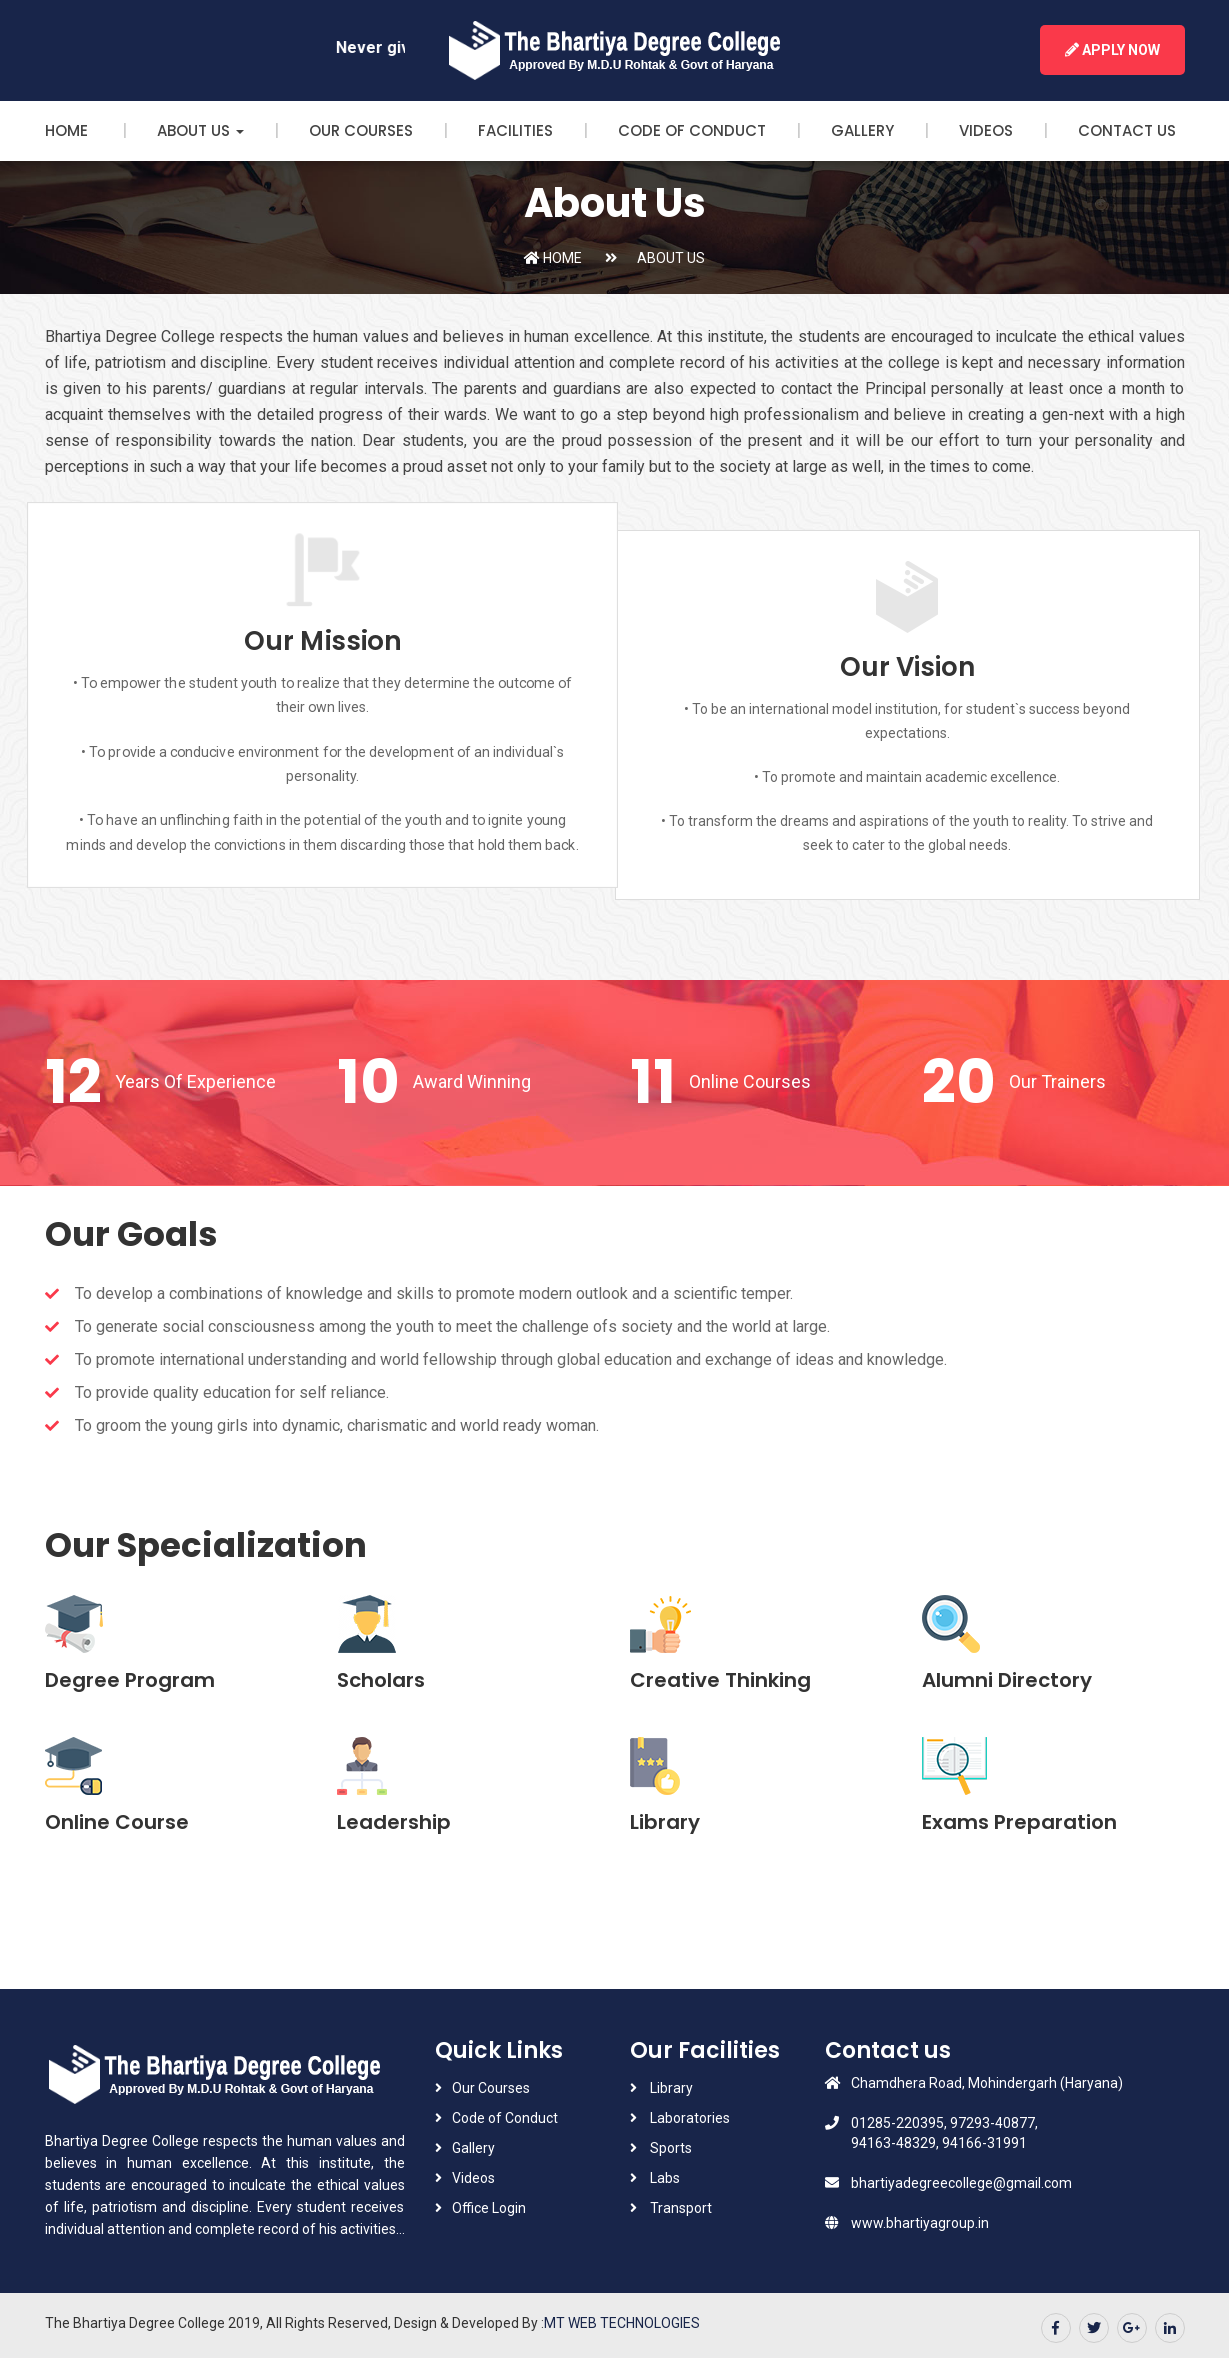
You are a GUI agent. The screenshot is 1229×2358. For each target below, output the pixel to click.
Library (670, 2088)
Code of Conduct (692, 130)
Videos (986, 130)
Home (68, 130)
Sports (669, 2148)
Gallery (862, 130)
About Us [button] (200, 130)
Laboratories (688, 2118)
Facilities (515, 130)
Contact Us (1127, 130)
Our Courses (361, 130)
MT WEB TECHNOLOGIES (622, 2323)
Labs (663, 2178)
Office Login (489, 2208)
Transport (679, 2208)
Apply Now (1112, 50)
